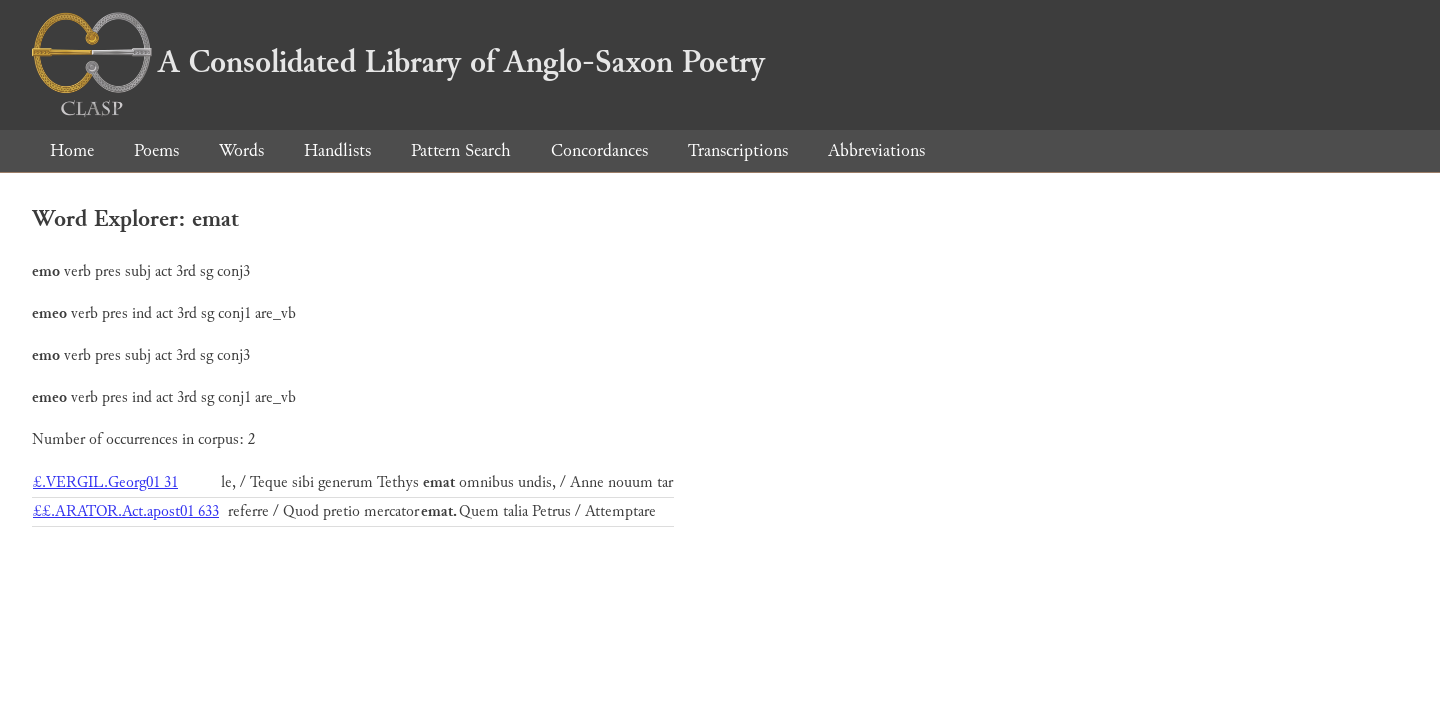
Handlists (337, 150)
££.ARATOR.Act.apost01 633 (126, 511)
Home (72, 150)
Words (241, 150)
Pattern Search (461, 150)
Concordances (599, 150)
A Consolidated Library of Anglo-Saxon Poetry (398, 62)
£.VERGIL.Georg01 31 (105, 482)
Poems (156, 150)
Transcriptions (738, 150)
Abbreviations (876, 150)
